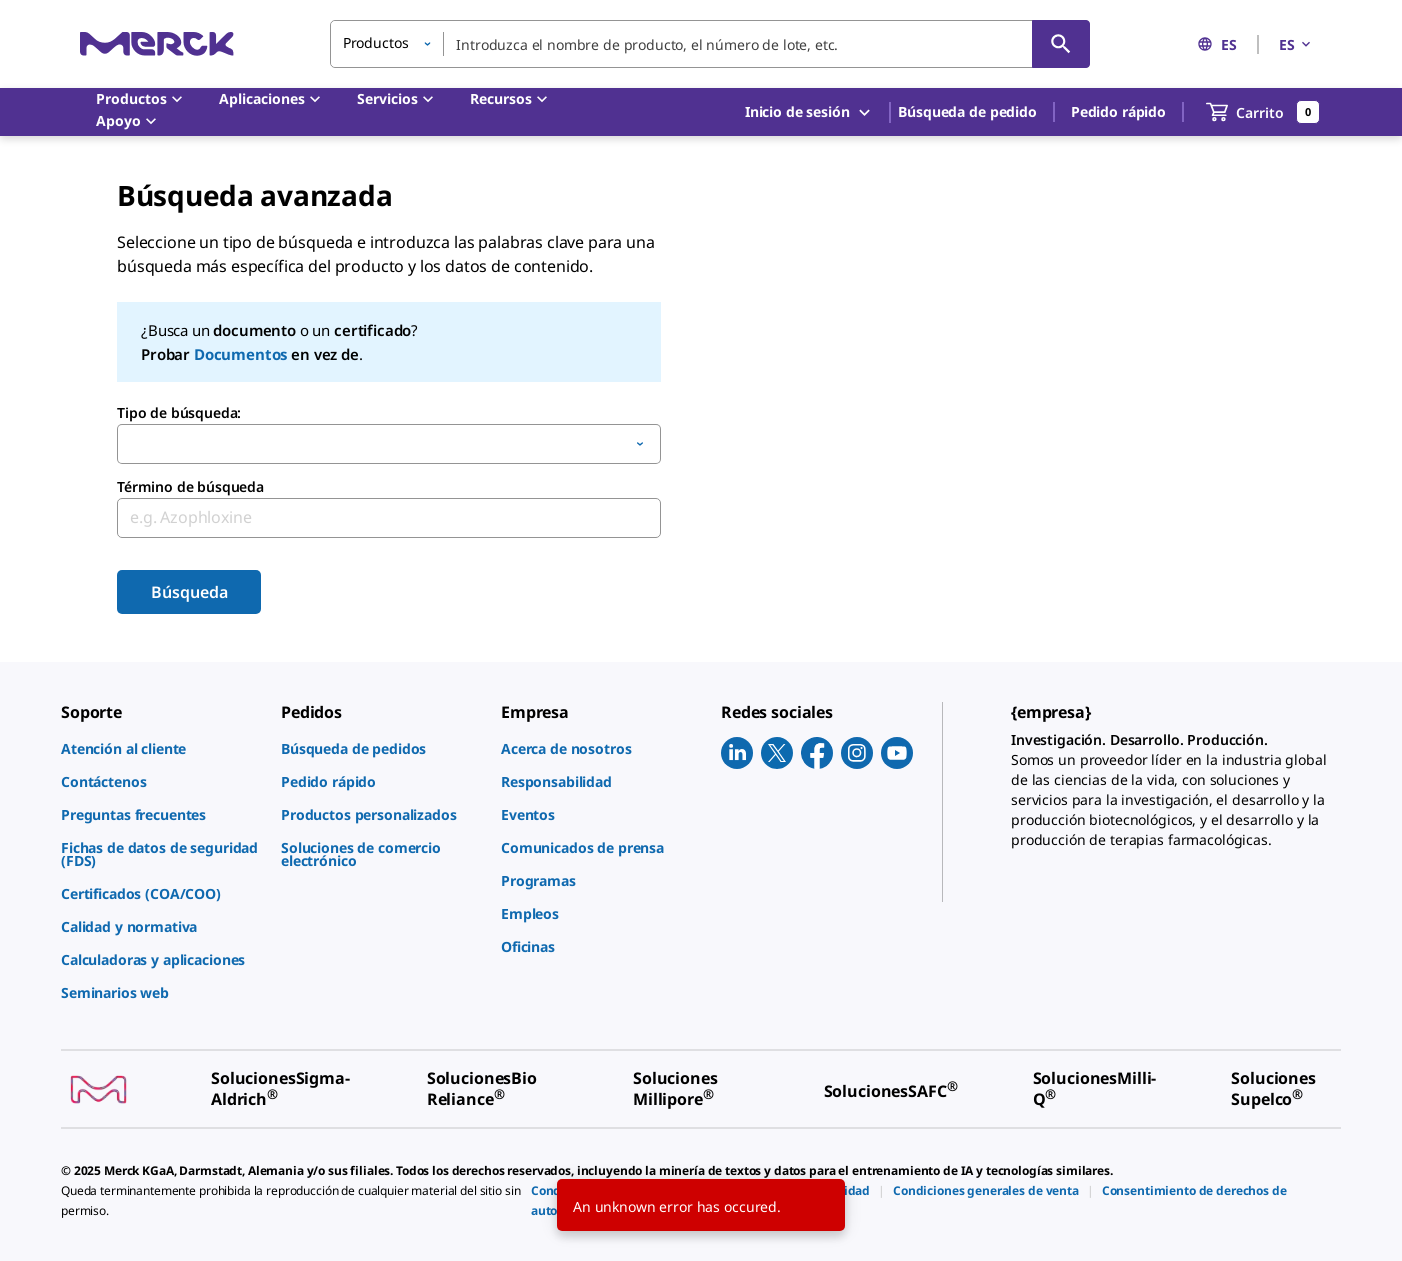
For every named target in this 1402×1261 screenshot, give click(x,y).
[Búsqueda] (1061, 44)
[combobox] (710, 44)
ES (1217, 44)
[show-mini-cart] (1263, 112)
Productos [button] (376, 42)
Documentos (240, 354)
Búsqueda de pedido (967, 111)
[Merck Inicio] (157, 43)
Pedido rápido (1118, 111)
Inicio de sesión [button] (809, 112)
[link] (161, 748)
